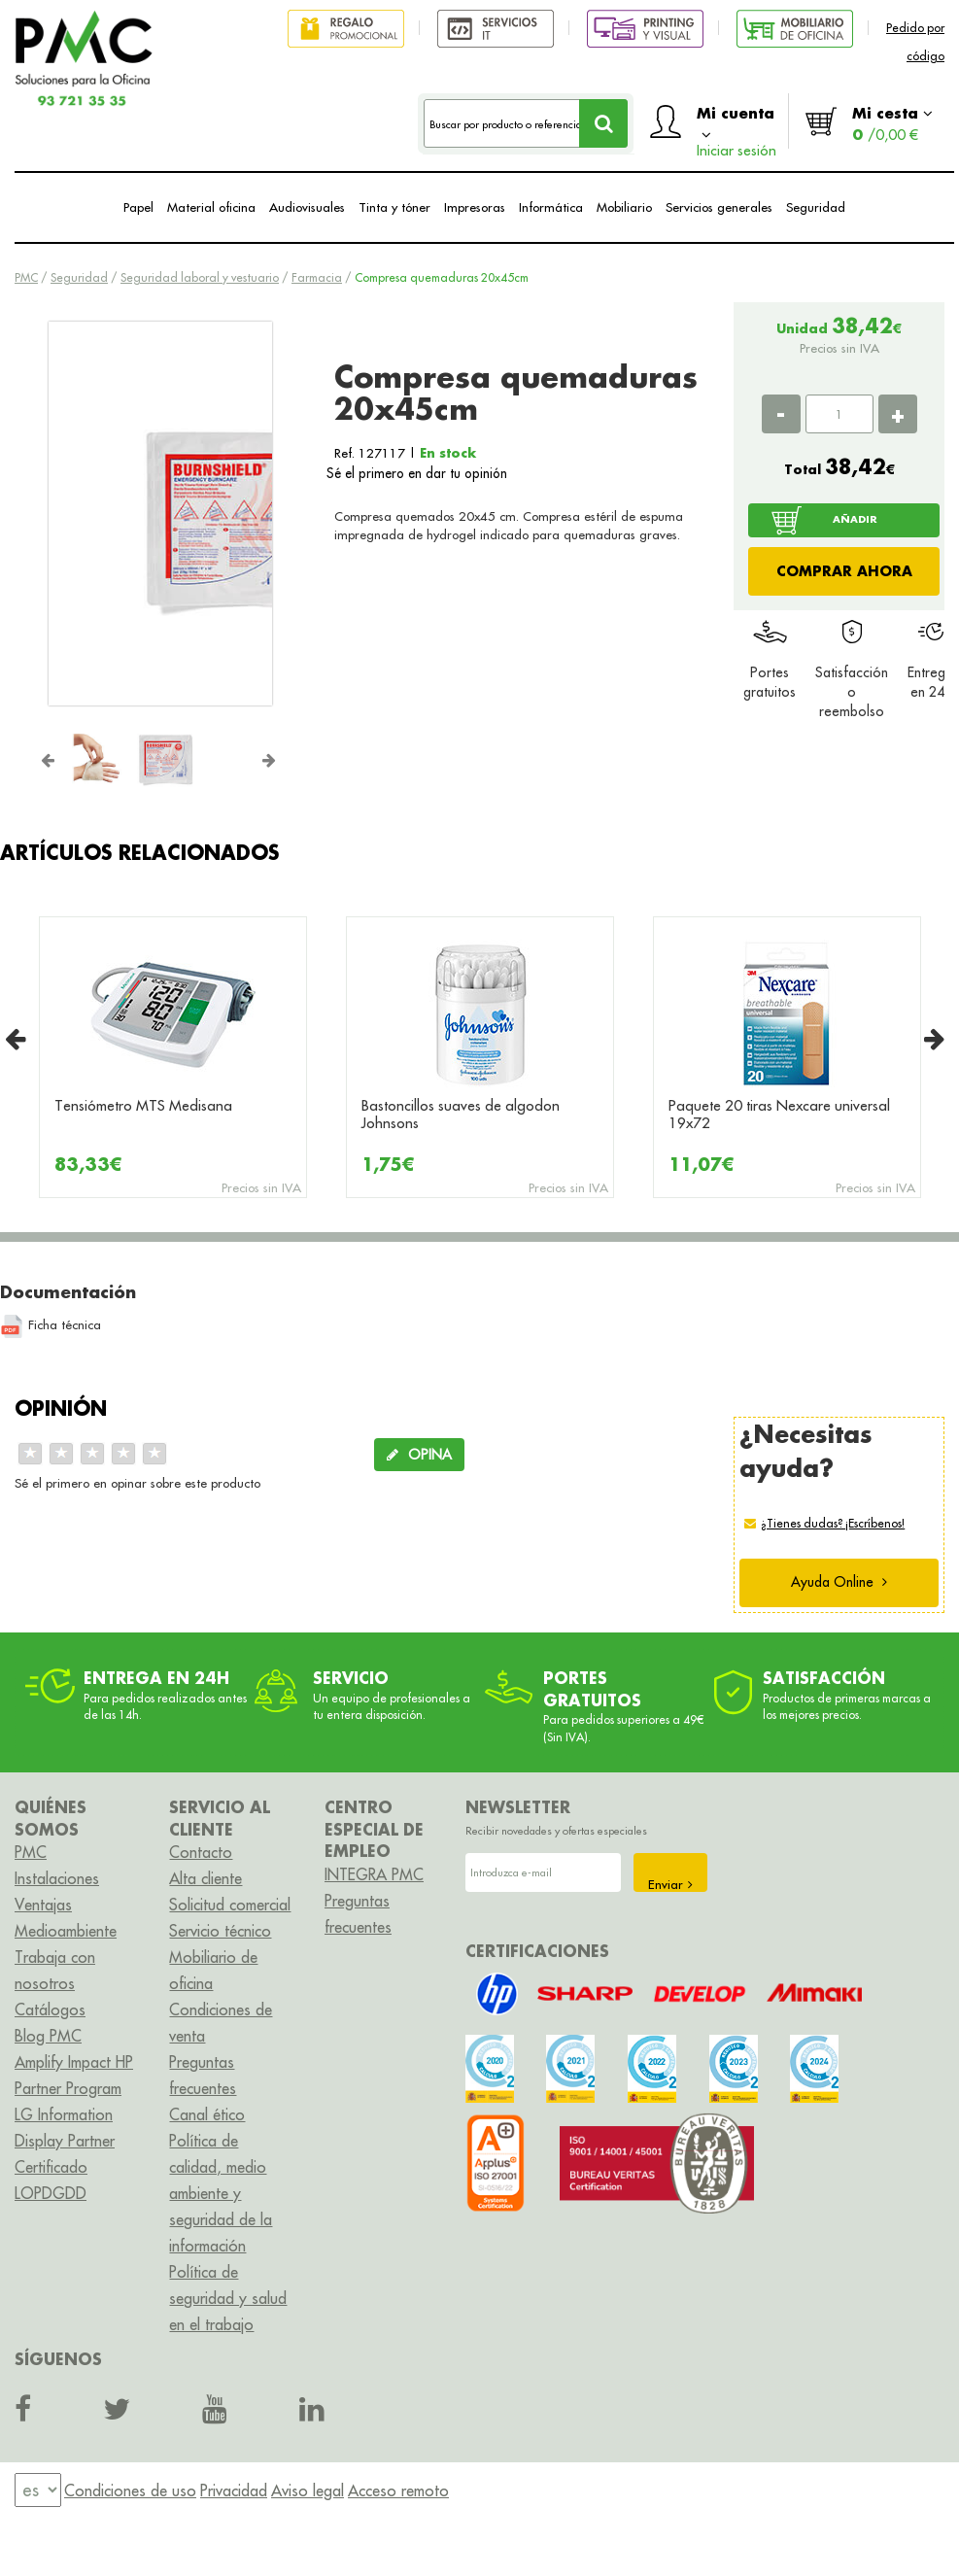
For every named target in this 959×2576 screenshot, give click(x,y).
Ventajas (43, 1904)
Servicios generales (719, 207)
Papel (138, 207)
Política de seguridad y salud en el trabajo (228, 2298)
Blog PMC (48, 2035)
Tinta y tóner (394, 207)
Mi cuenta (736, 126)
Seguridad (815, 207)
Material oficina (211, 207)
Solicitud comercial (230, 1904)
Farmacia (316, 277)
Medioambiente (66, 1931)
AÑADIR (855, 519)
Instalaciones (57, 1878)
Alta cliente (205, 1878)
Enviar (670, 1884)
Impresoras (474, 207)
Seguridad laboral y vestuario (199, 277)
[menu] (38, 2490)
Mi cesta (892, 123)
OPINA (419, 1454)
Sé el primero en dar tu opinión (416, 473)
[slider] (92, 1453)
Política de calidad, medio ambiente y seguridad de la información (220, 2193)
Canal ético (207, 2114)
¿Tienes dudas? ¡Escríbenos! (833, 1523)
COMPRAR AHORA (844, 571)
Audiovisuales (307, 207)
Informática (551, 207)
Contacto (200, 1852)
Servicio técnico (220, 1931)
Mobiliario (624, 207)
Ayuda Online (839, 1582)
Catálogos (50, 2009)
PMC (26, 277)
